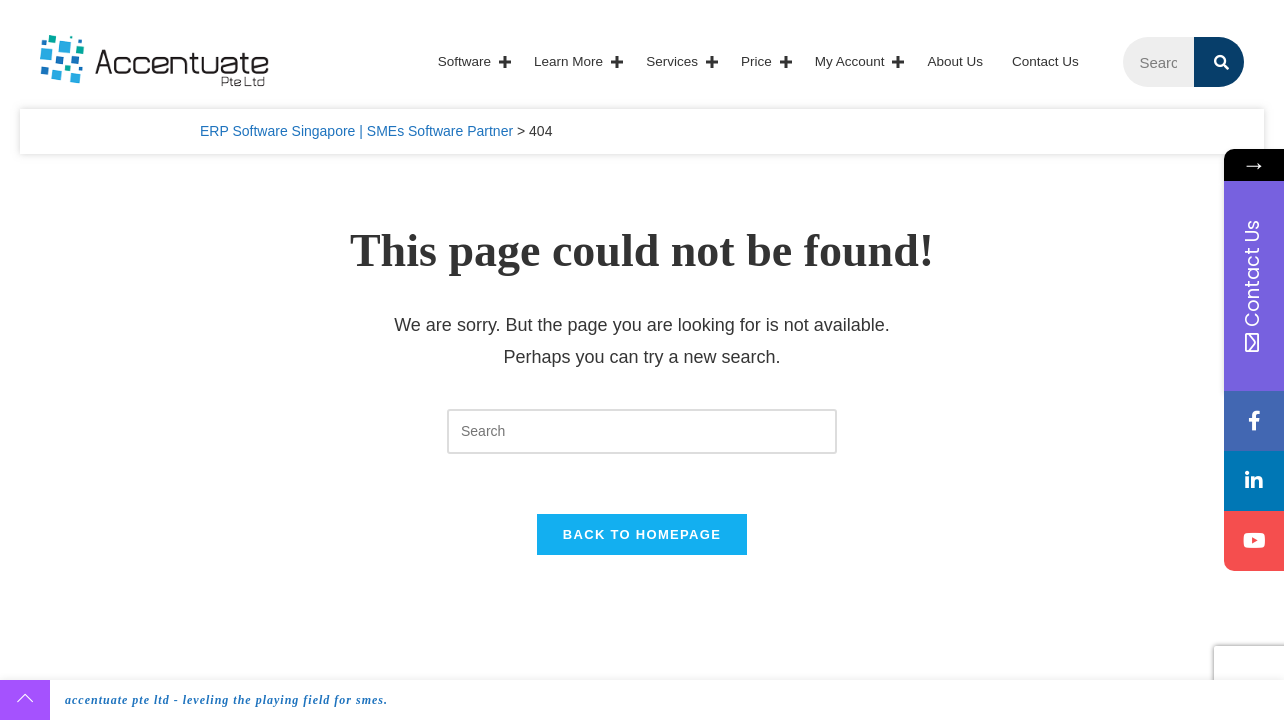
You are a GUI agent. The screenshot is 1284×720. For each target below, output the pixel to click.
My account (850, 61)
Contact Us (1045, 61)
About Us (955, 61)
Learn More (568, 61)
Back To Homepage (642, 534)
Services (672, 61)
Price (756, 61)
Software (464, 61)
